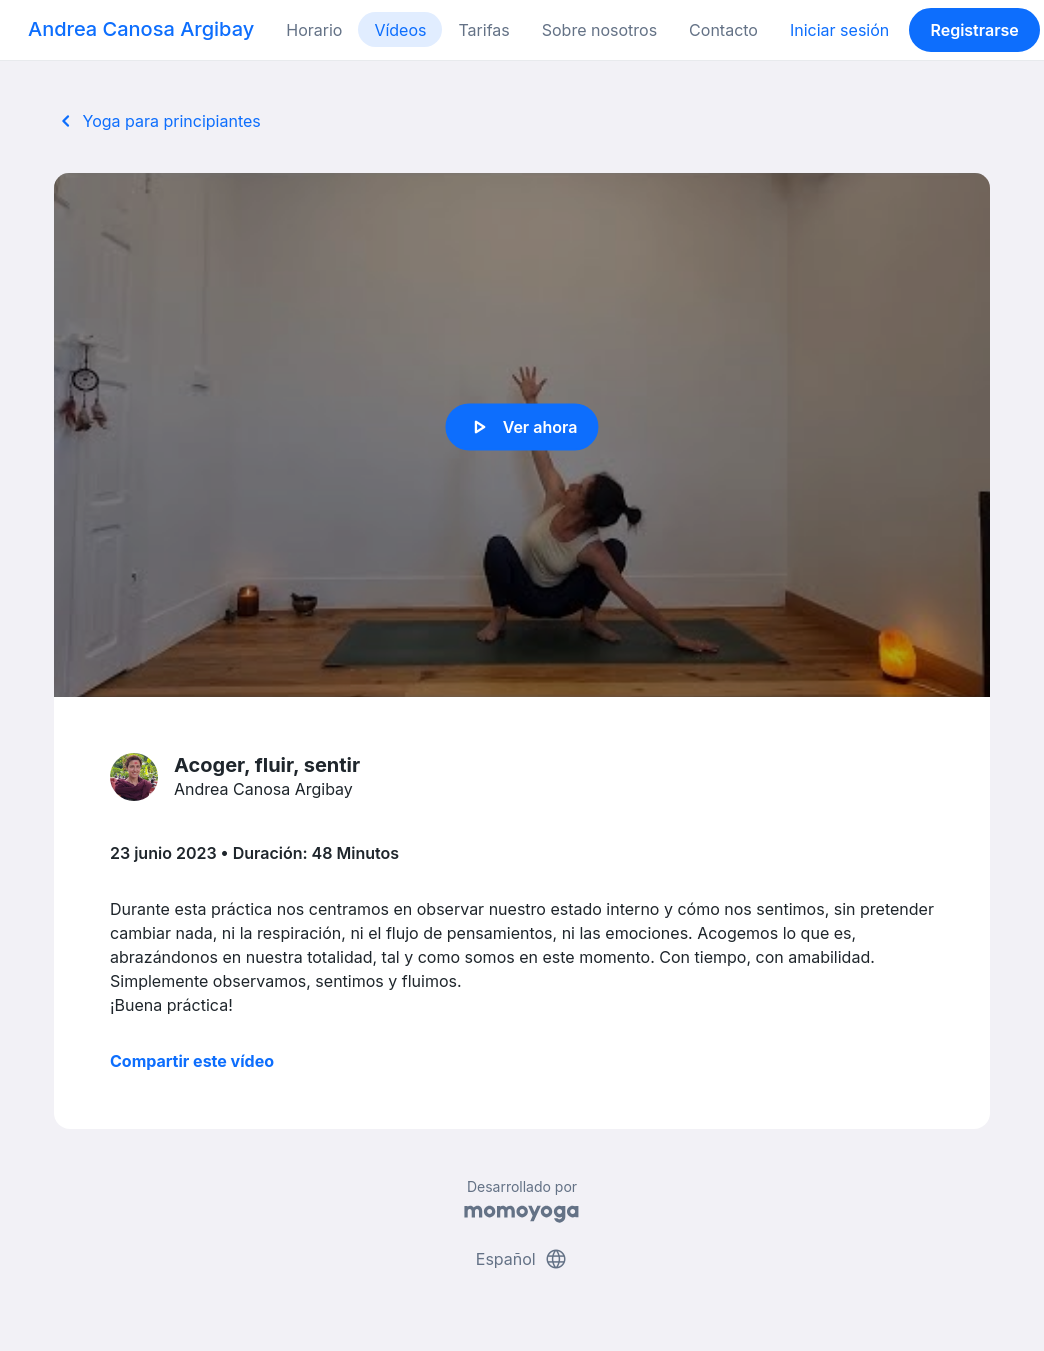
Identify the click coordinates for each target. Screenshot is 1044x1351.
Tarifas (483, 30)
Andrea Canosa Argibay (141, 29)
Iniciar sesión (839, 30)
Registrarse (974, 30)
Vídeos (400, 30)
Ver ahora (522, 427)
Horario (314, 30)
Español (522, 1259)
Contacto (723, 30)
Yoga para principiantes (157, 121)
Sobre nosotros (599, 30)
